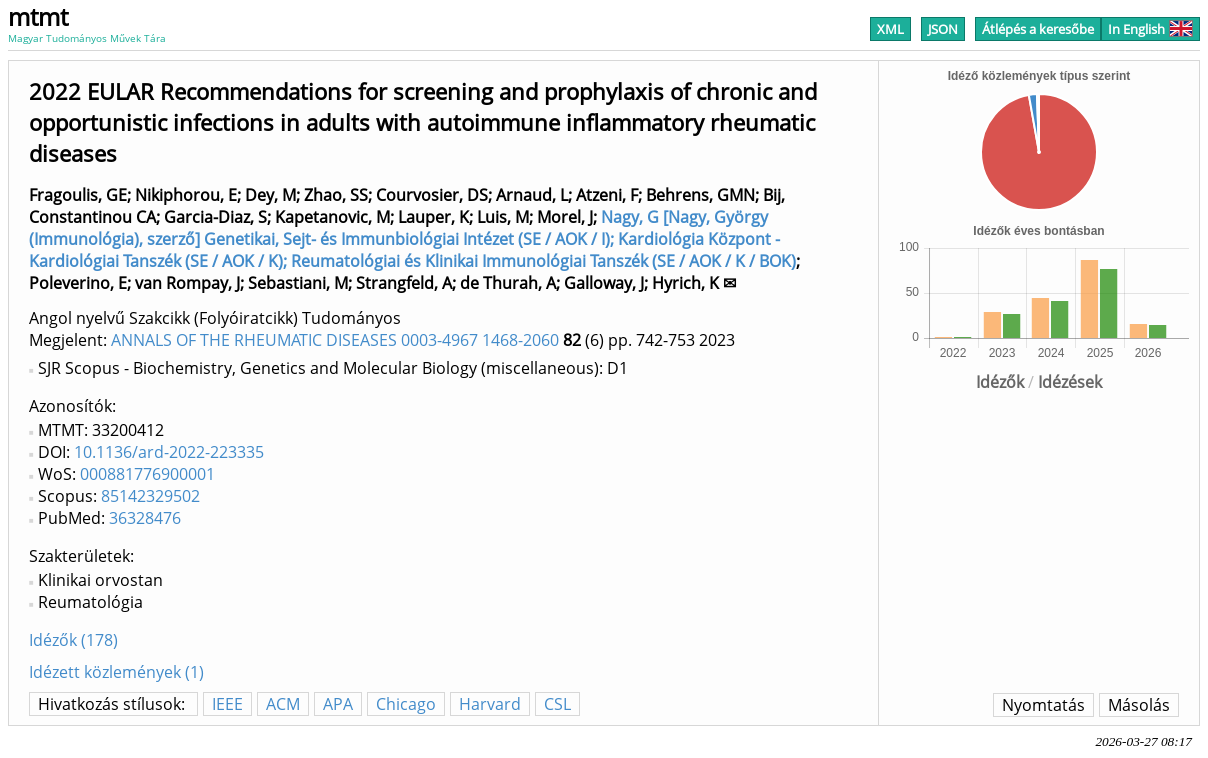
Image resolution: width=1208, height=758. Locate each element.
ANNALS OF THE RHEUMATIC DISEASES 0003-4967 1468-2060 (335, 340)
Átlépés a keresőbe (1038, 29)
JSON (943, 29)
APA (338, 704)
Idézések (1070, 382)
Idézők (1000, 382)
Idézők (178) (73, 640)
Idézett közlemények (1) (116, 672)
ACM (283, 704)
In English (1150, 29)
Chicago (406, 704)
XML (890, 29)
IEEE (227, 704)
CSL (557, 704)
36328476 (145, 518)
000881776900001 (147, 474)
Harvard (490, 704)
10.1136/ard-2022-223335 (169, 452)
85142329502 (150, 496)
